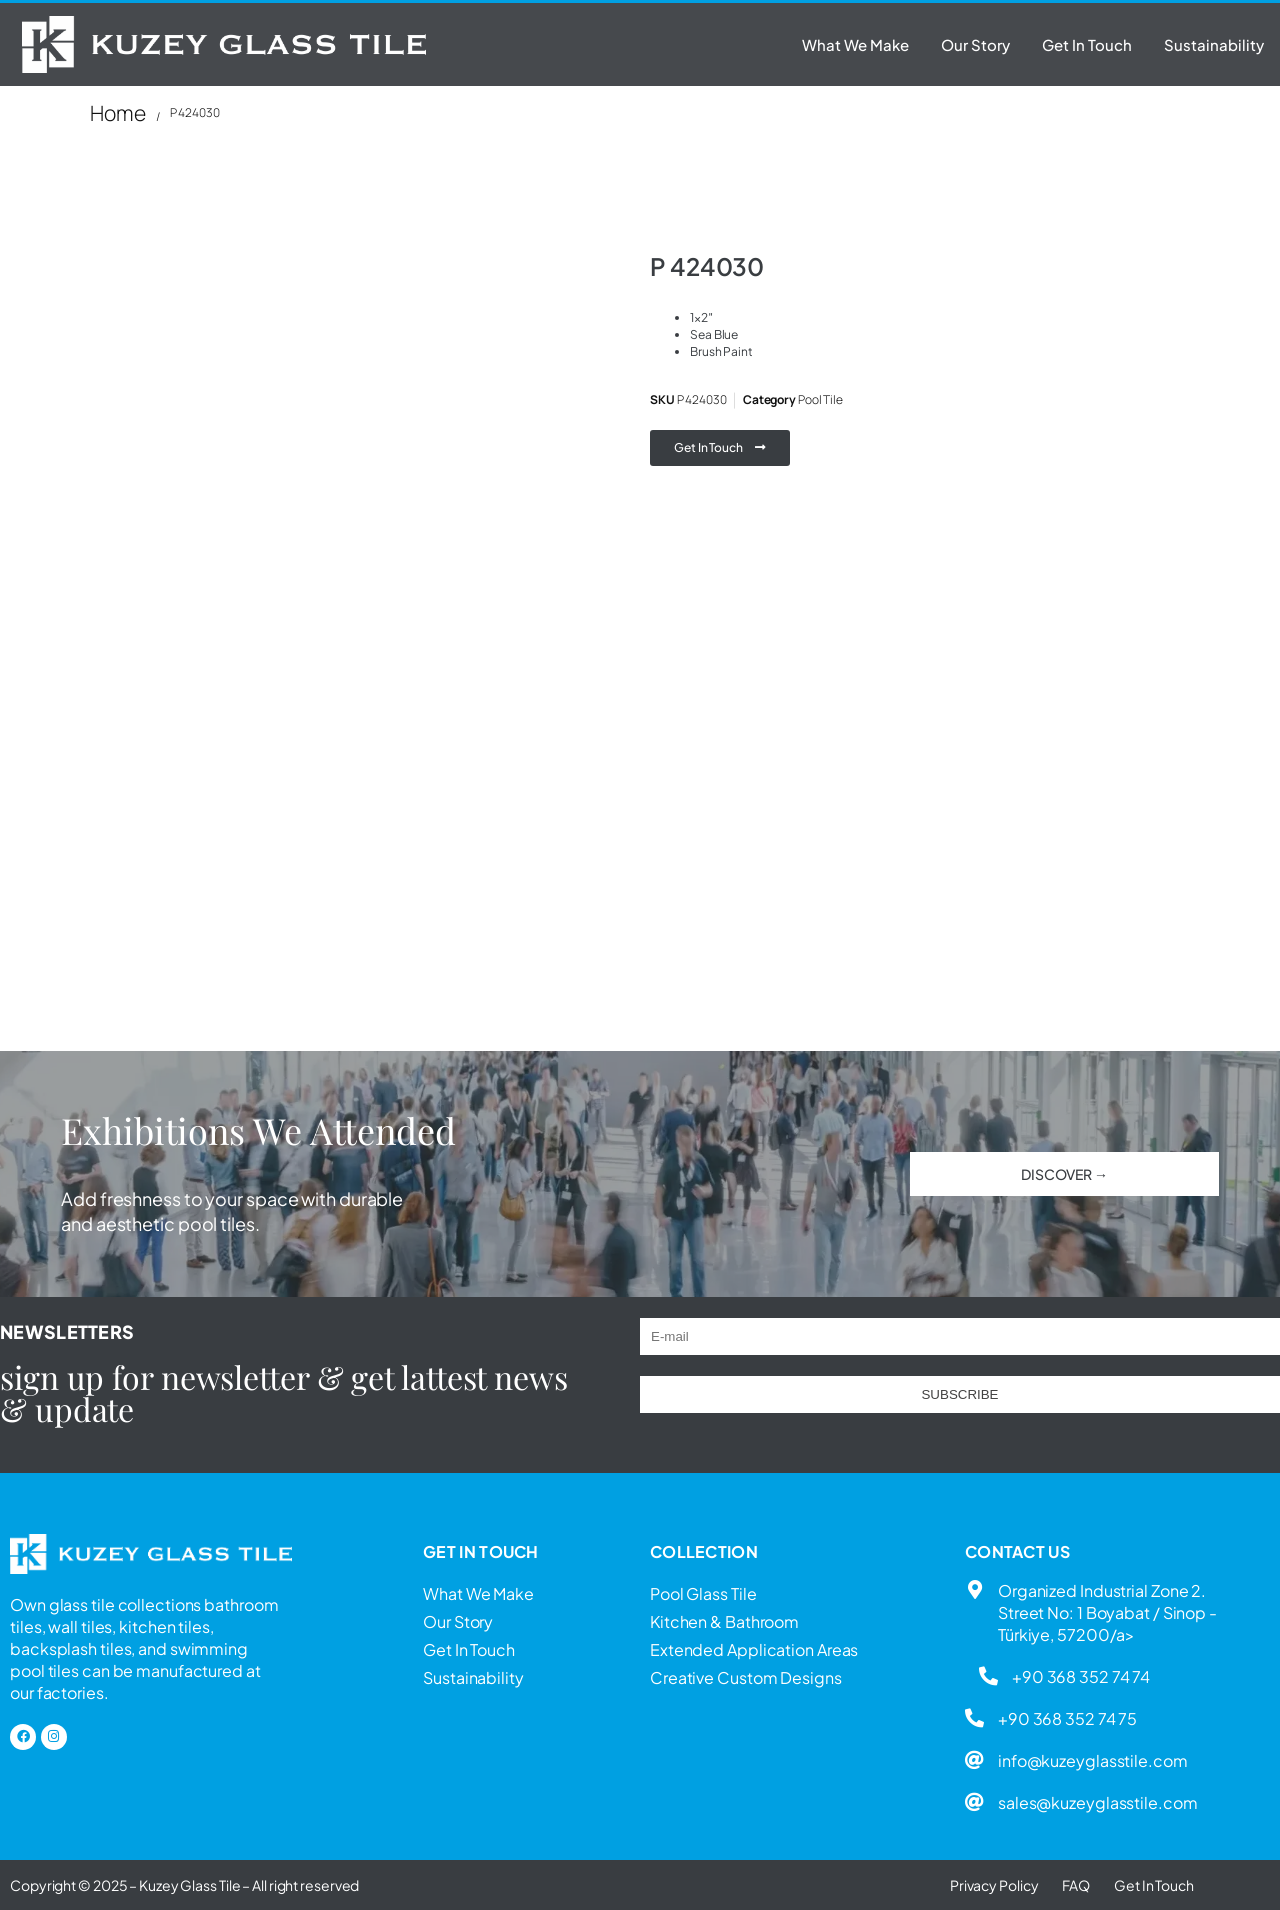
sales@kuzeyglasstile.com (1098, 1802)
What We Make (855, 44)
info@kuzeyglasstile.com (1093, 1760)
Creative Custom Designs (746, 1677)
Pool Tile (820, 399)
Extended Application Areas (754, 1649)
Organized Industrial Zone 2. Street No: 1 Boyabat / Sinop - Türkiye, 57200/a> (1107, 1612)
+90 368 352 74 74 (1081, 1676)
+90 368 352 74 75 (1067, 1718)
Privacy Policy (994, 1885)
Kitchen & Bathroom (724, 1621)
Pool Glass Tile (703, 1593)
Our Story (975, 44)
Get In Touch (1087, 44)
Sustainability (1214, 44)
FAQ (1076, 1885)
